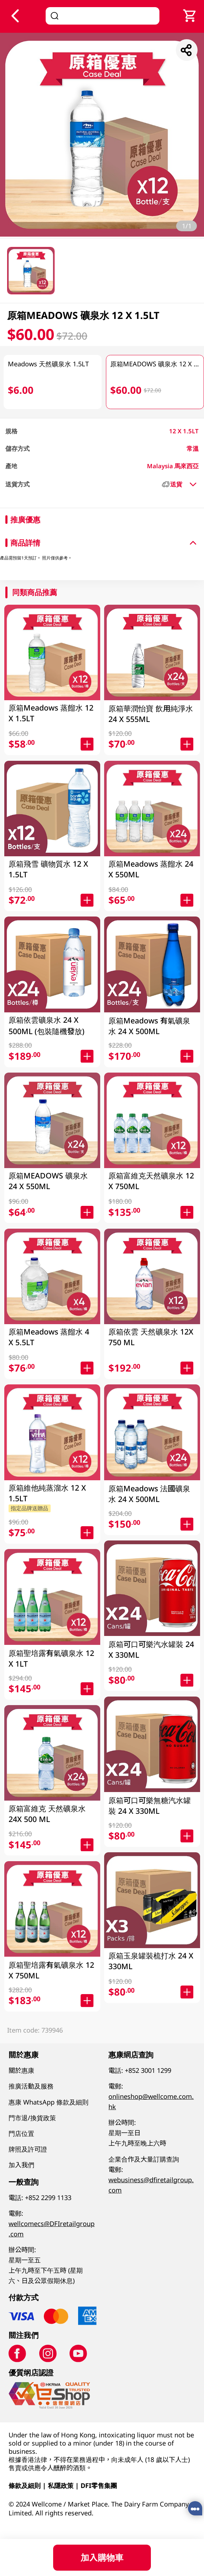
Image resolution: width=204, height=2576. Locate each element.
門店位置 (21, 2133)
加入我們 (21, 2164)
